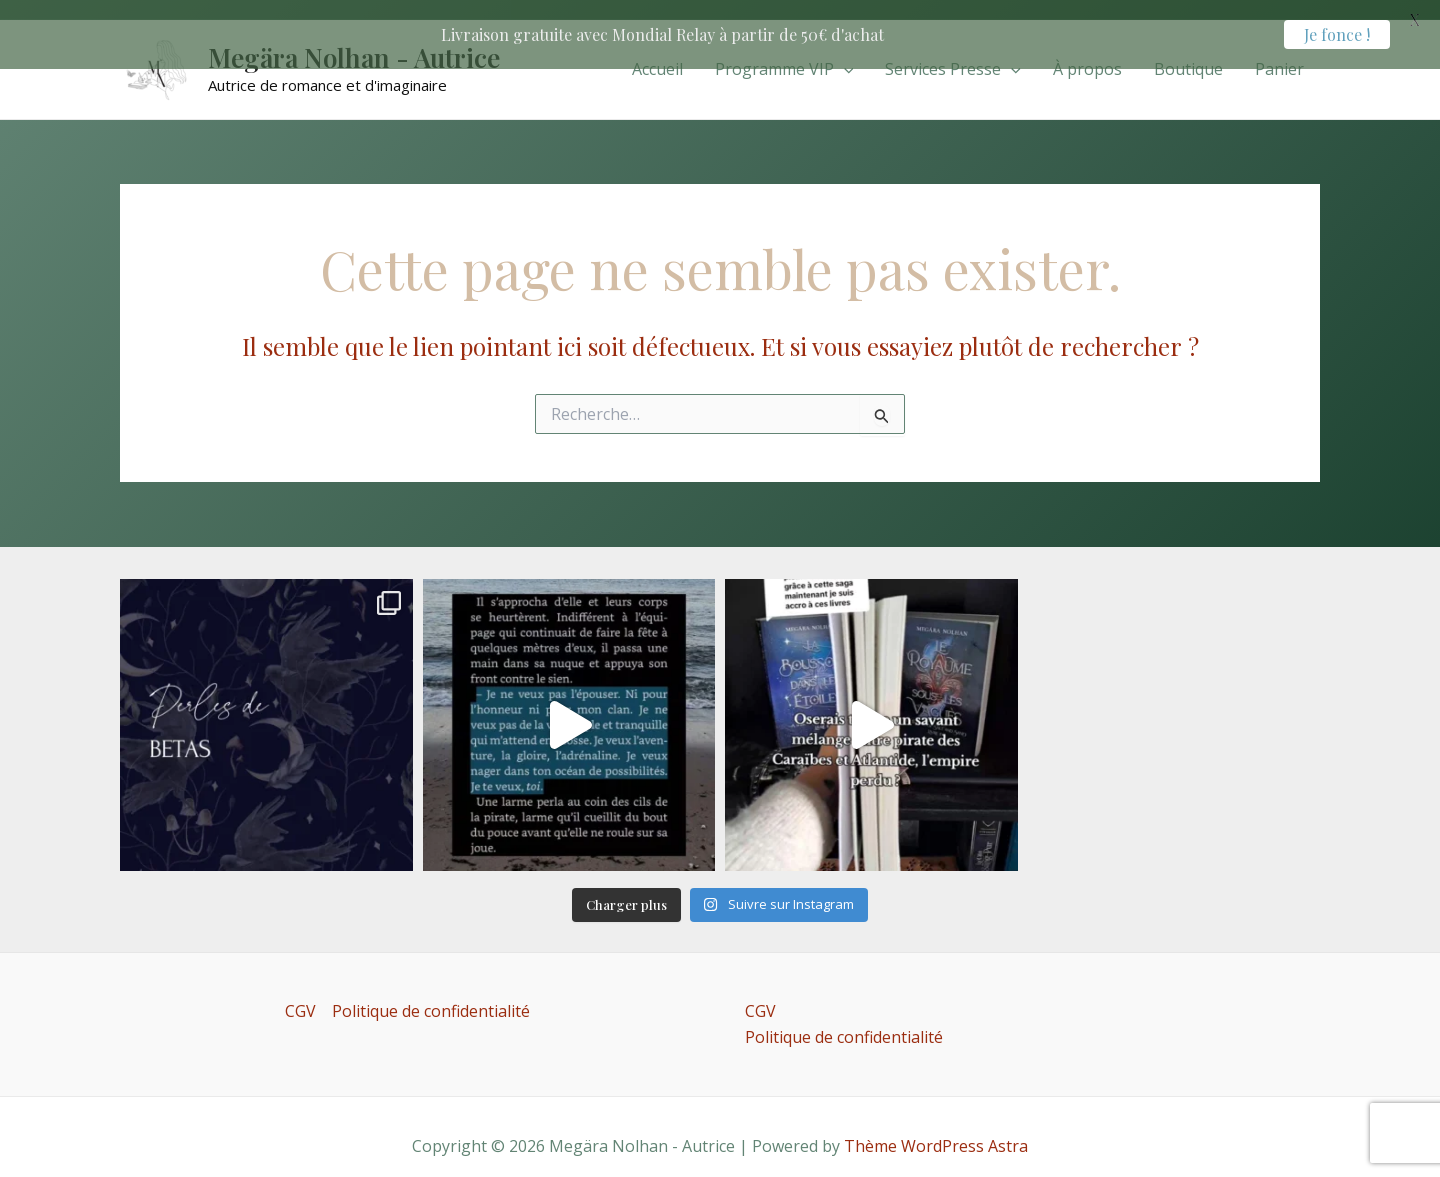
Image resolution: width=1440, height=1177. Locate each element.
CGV (300, 996)
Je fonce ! (1337, 34)
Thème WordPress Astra (936, 1131)
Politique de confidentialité (431, 996)
